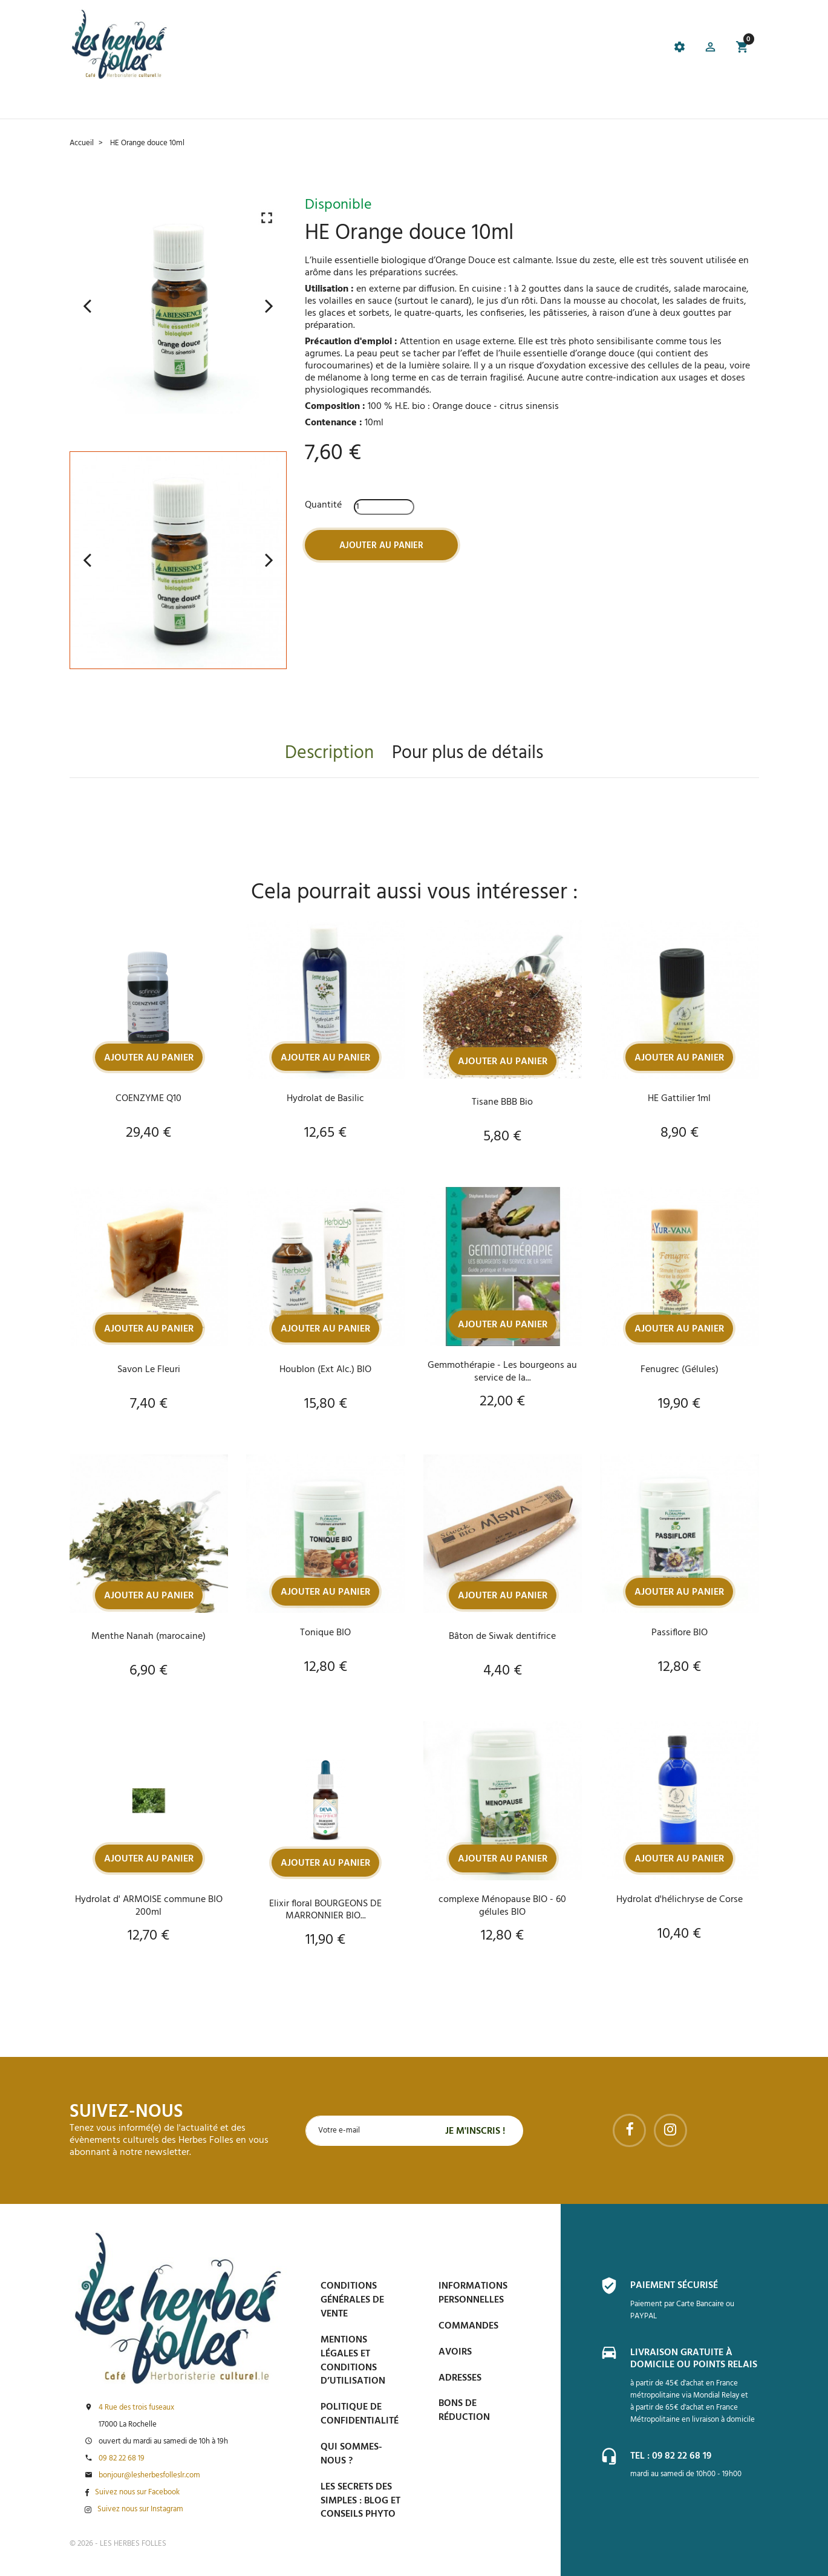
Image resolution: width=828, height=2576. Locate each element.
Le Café (199, 103)
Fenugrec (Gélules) (680, 1370)
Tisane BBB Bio (502, 1102)
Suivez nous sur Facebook (137, 2492)
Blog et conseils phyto (419, 103)
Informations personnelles (472, 2293)
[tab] (351, 49)
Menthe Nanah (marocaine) (148, 1637)
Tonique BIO (325, 1633)
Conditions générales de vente (352, 2300)
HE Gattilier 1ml (679, 1098)
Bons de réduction (464, 2411)
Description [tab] (329, 753)
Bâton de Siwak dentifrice (502, 1637)
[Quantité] (384, 506)
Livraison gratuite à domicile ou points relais (693, 2358)
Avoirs (455, 2352)
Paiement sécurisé (674, 2285)
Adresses (459, 2378)
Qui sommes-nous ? (351, 2454)
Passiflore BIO (679, 1633)
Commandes (468, 2326)
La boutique (144, 103)
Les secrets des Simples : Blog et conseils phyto (360, 2501)
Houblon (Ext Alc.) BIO (325, 1370)
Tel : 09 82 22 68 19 (670, 2455)
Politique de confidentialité (360, 2414)
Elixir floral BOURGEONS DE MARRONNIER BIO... (325, 1910)
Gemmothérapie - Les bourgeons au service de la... (502, 1371)
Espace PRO (510, 103)
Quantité (323, 505)
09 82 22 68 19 (122, 2458)
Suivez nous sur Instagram (140, 2509)
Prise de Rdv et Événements (290, 103)
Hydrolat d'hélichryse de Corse (679, 1900)
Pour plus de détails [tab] (467, 753)
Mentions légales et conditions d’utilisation (353, 2361)
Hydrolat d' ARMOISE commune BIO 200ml (149, 1906)
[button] (709, 48)
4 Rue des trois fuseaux (136, 2408)
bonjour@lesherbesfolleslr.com (149, 2475)
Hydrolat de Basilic (325, 1098)
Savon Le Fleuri (148, 1370)
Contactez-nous (585, 103)
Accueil (88, 103)
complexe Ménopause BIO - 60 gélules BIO (502, 1906)
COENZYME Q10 (148, 1098)
